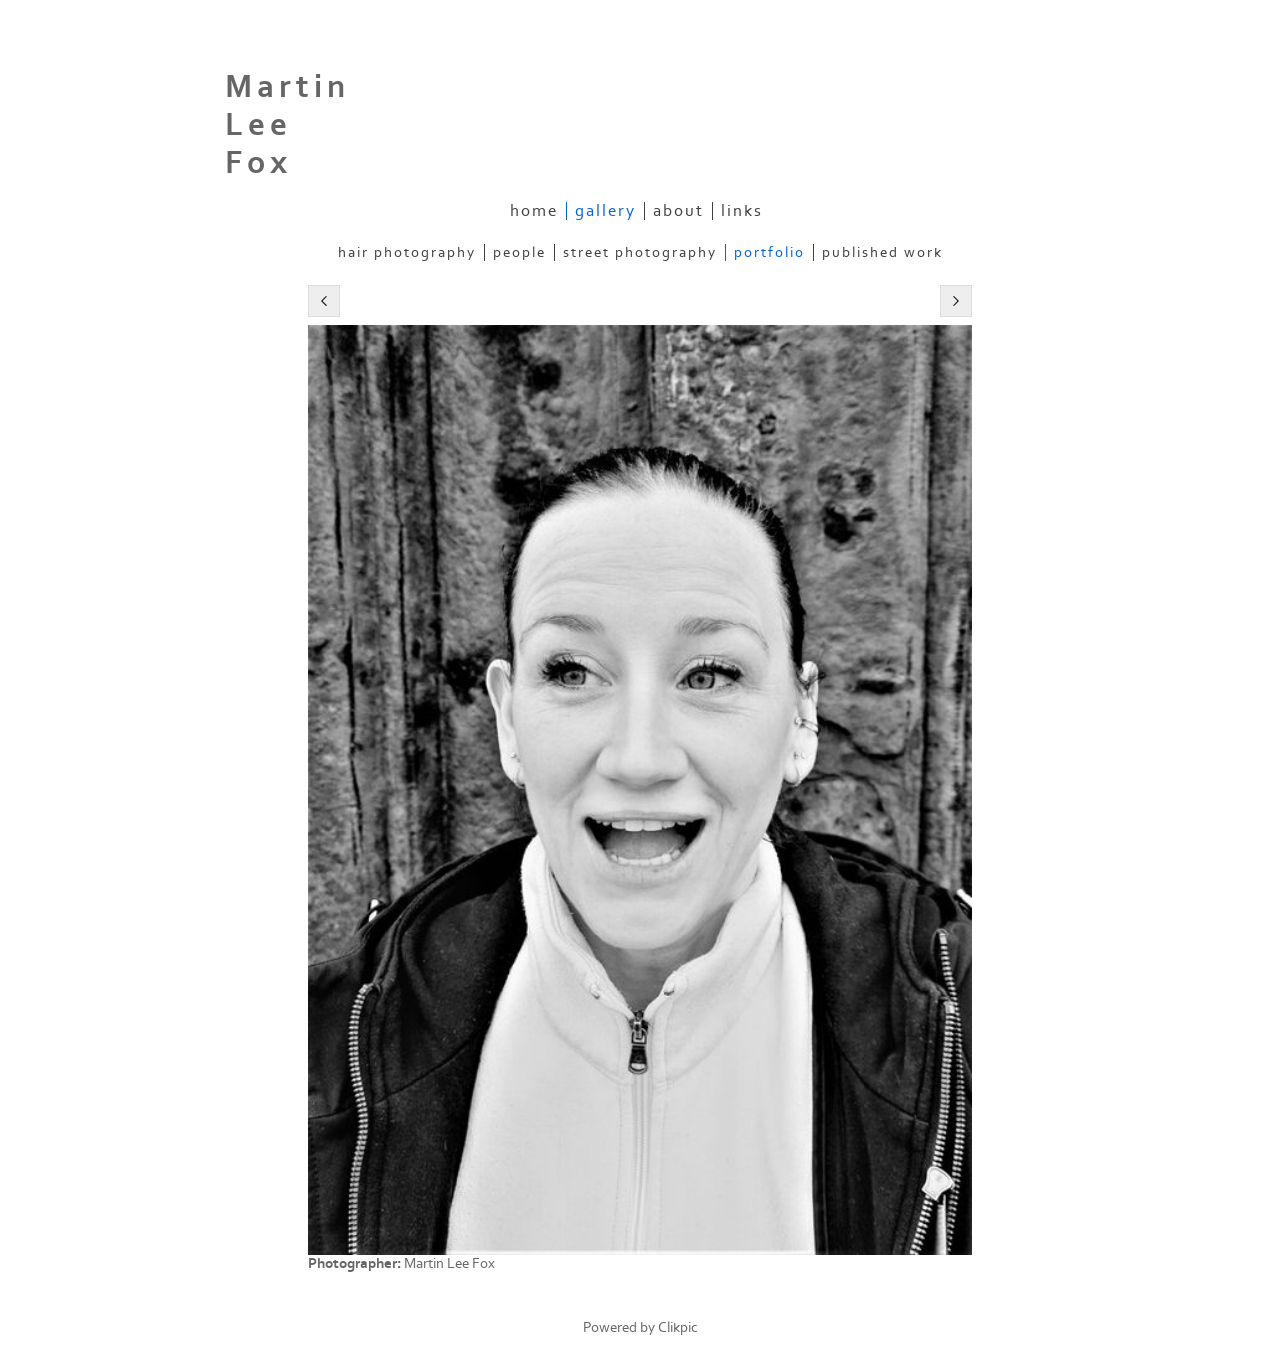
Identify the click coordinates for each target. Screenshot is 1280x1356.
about (678, 211)
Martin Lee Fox (287, 125)
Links (742, 211)
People (519, 252)
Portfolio (769, 252)
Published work (882, 252)
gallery (605, 211)
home (534, 211)
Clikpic (678, 1327)
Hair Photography (407, 252)
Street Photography (640, 252)
